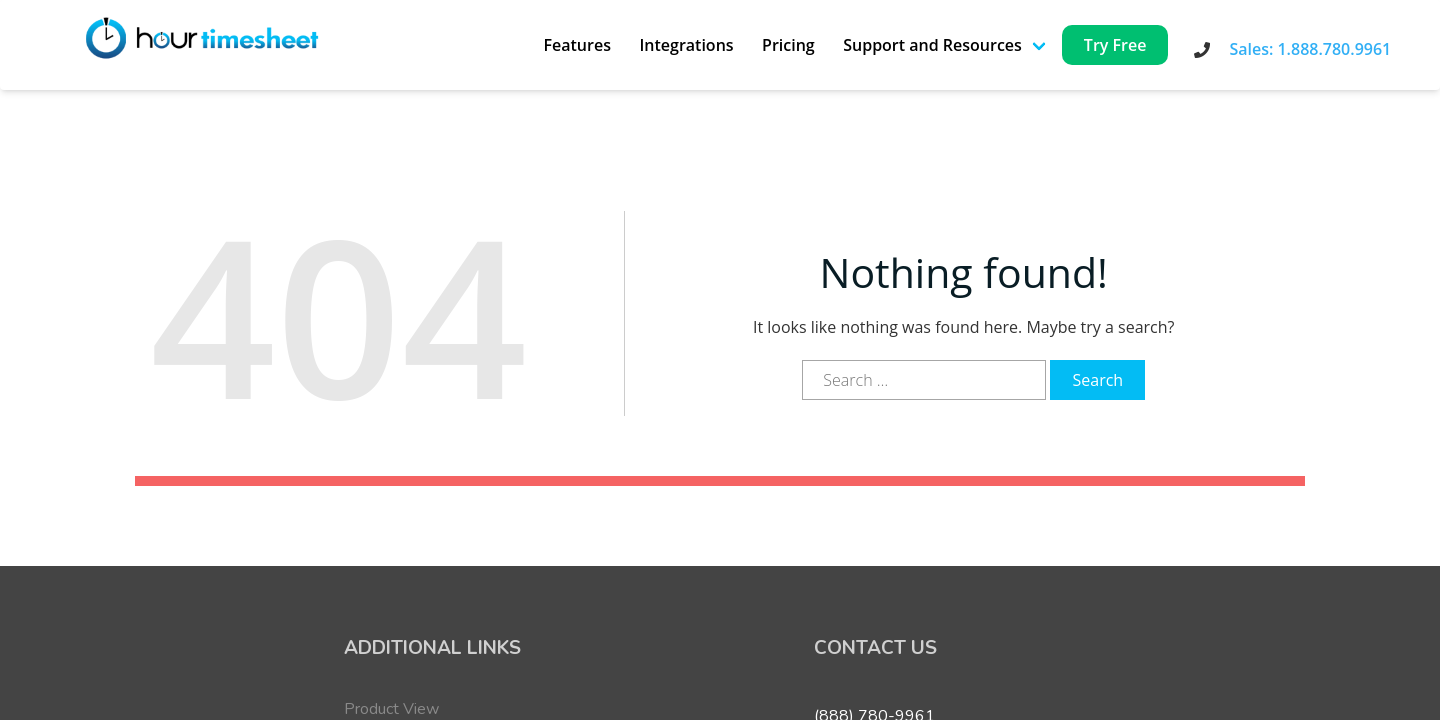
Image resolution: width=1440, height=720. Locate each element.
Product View (391, 709)
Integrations (686, 45)
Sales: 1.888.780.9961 (1310, 49)
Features (576, 45)
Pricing (788, 45)
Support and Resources (932, 45)
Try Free (1115, 45)
